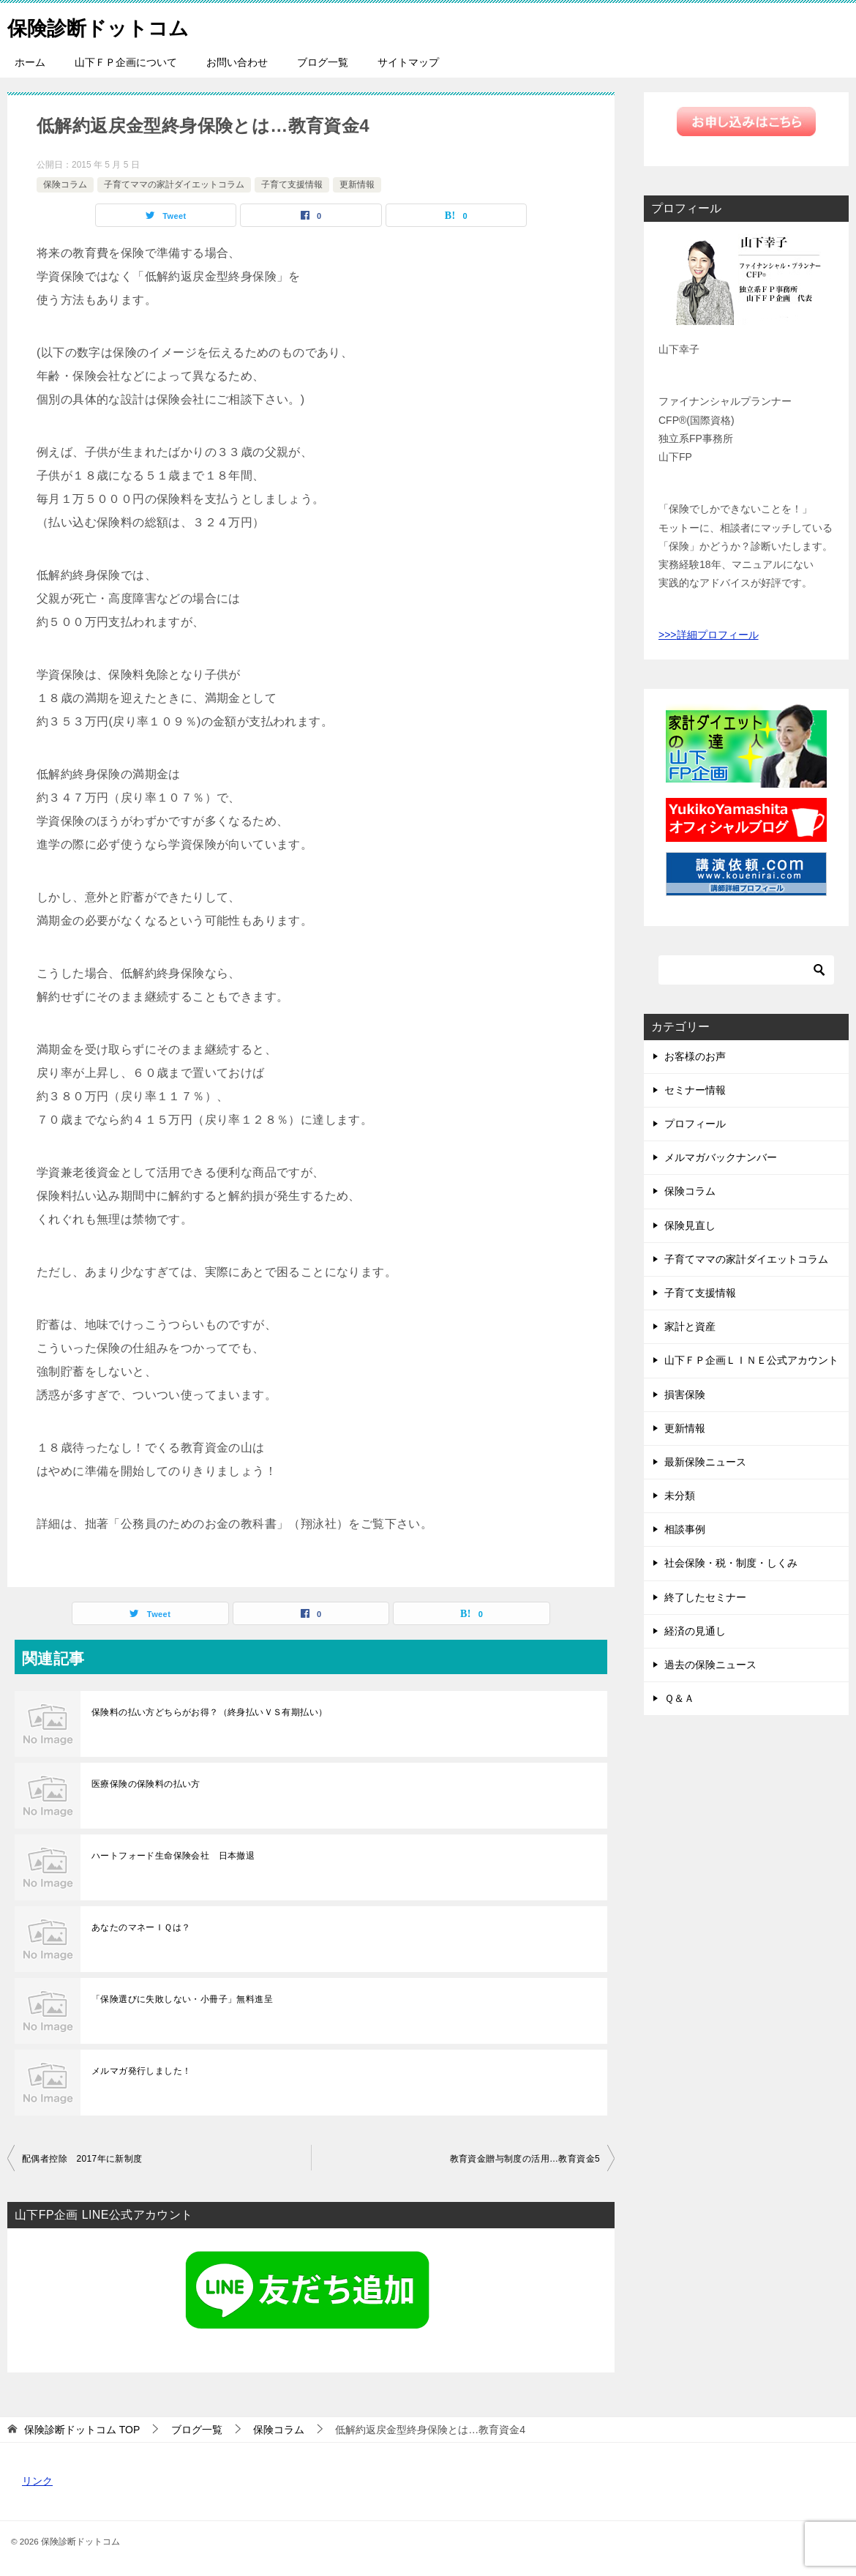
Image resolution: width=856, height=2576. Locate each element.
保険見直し (690, 1225)
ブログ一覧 (322, 62)
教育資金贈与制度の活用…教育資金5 (525, 2159)
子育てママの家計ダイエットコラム (174, 184)
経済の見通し (695, 1631)
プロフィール (695, 1124)
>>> (667, 635)
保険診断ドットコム (108, 25)
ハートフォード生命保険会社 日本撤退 (173, 1856)
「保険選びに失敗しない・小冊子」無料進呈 (182, 1999)
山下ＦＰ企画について (126, 62)
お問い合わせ (237, 62)
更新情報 (357, 184)
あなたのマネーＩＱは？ (140, 1927)
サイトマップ (408, 62)
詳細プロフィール (718, 635)
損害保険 (684, 1394)
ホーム (30, 62)
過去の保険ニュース (710, 1664)
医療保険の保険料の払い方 (145, 1784)
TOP (82, 2429)
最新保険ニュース (705, 1462)
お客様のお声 (695, 1056)
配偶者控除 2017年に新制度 (82, 2159)
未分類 (679, 1495)
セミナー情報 (695, 1090)
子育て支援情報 (292, 184)
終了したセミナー (705, 1597)
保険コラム (65, 184)
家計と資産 (690, 1326)
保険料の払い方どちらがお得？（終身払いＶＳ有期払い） (209, 1712)
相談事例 (684, 1529)
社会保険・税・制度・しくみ (730, 1563)
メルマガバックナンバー (720, 1157)
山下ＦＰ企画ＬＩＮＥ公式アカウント (751, 1360)
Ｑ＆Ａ (679, 1698)
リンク (37, 2481)
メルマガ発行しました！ (141, 2071)
